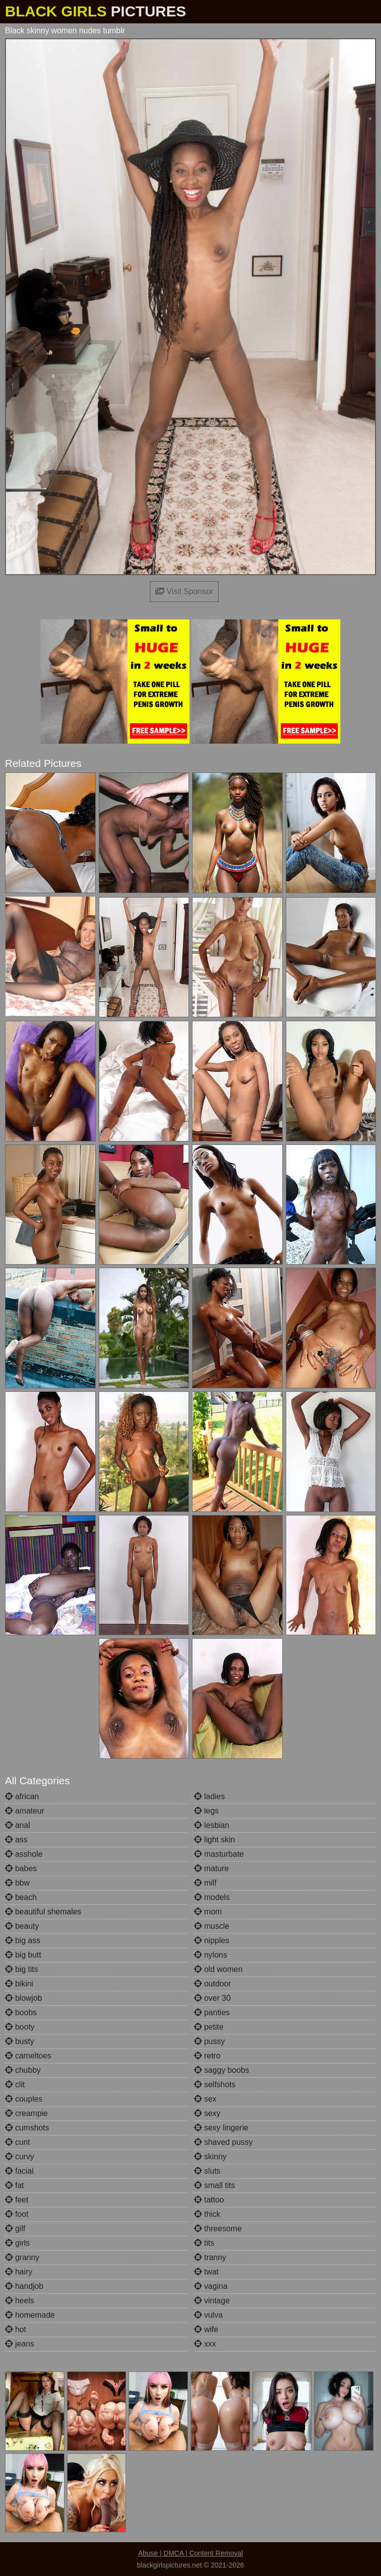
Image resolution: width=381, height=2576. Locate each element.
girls (17, 2243)
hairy (18, 2272)
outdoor (212, 1983)
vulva (208, 2315)
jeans (19, 2344)
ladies (209, 1796)
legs (206, 1811)
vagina (211, 2286)
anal (17, 1825)
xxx (205, 2344)
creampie (26, 2113)
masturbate (219, 1854)
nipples (211, 1940)
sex (205, 2099)
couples (24, 2099)
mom (208, 1911)
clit (15, 2084)
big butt (23, 1955)
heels (19, 2300)
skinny (210, 2156)
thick (207, 2214)
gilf (15, 2228)
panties (212, 2012)
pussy (209, 2041)
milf (205, 1883)
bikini (19, 1983)
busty (19, 2041)
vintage (212, 2300)
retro (207, 2055)
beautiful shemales (43, 1911)
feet (16, 2200)
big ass (22, 1940)
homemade (30, 2315)
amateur (24, 1811)
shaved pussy (223, 2142)
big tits (21, 1969)
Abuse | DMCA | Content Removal (190, 2553)
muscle (211, 1926)
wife (206, 2329)
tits (204, 2243)
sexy (207, 2113)
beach (21, 1897)
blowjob (23, 1998)
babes (21, 1868)
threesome (218, 2228)
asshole (24, 1854)
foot (16, 2214)
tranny (210, 2257)
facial (19, 2171)
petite (209, 2027)
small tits (214, 2185)
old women (218, 1969)
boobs (21, 2012)
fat (14, 2185)
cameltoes (28, 2055)
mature (211, 1868)
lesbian (211, 1825)
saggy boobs (221, 2070)
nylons (210, 1955)
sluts (207, 2171)
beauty (22, 1926)
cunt (17, 2142)
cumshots (27, 2127)
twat (206, 2272)
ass (16, 1839)
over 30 (212, 1998)
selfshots (215, 2084)
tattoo (209, 2200)
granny (22, 2257)
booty (20, 2027)
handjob (24, 2286)
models (212, 1897)
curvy (19, 2156)
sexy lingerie (221, 2127)
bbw (17, 1883)
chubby (23, 2070)
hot (15, 2329)
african (22, 1796)
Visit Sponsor (184, 591)
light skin (214, 1839)
